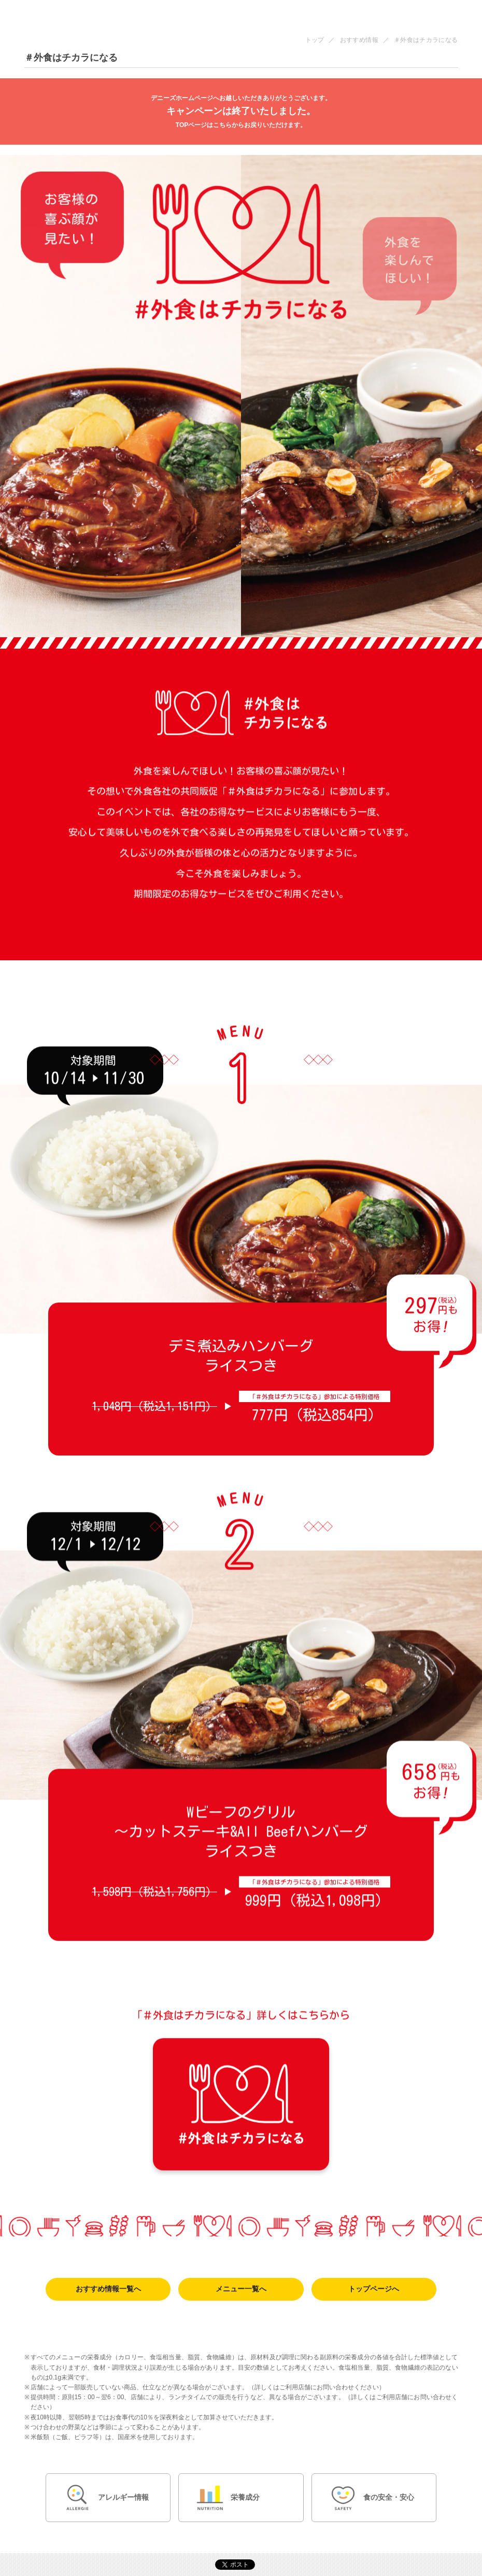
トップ (314, 40)
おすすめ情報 (359, 40)
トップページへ (373, 2289)
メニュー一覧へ (241, 2289)
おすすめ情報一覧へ (108, 2289)
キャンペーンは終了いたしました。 (241, 111)
